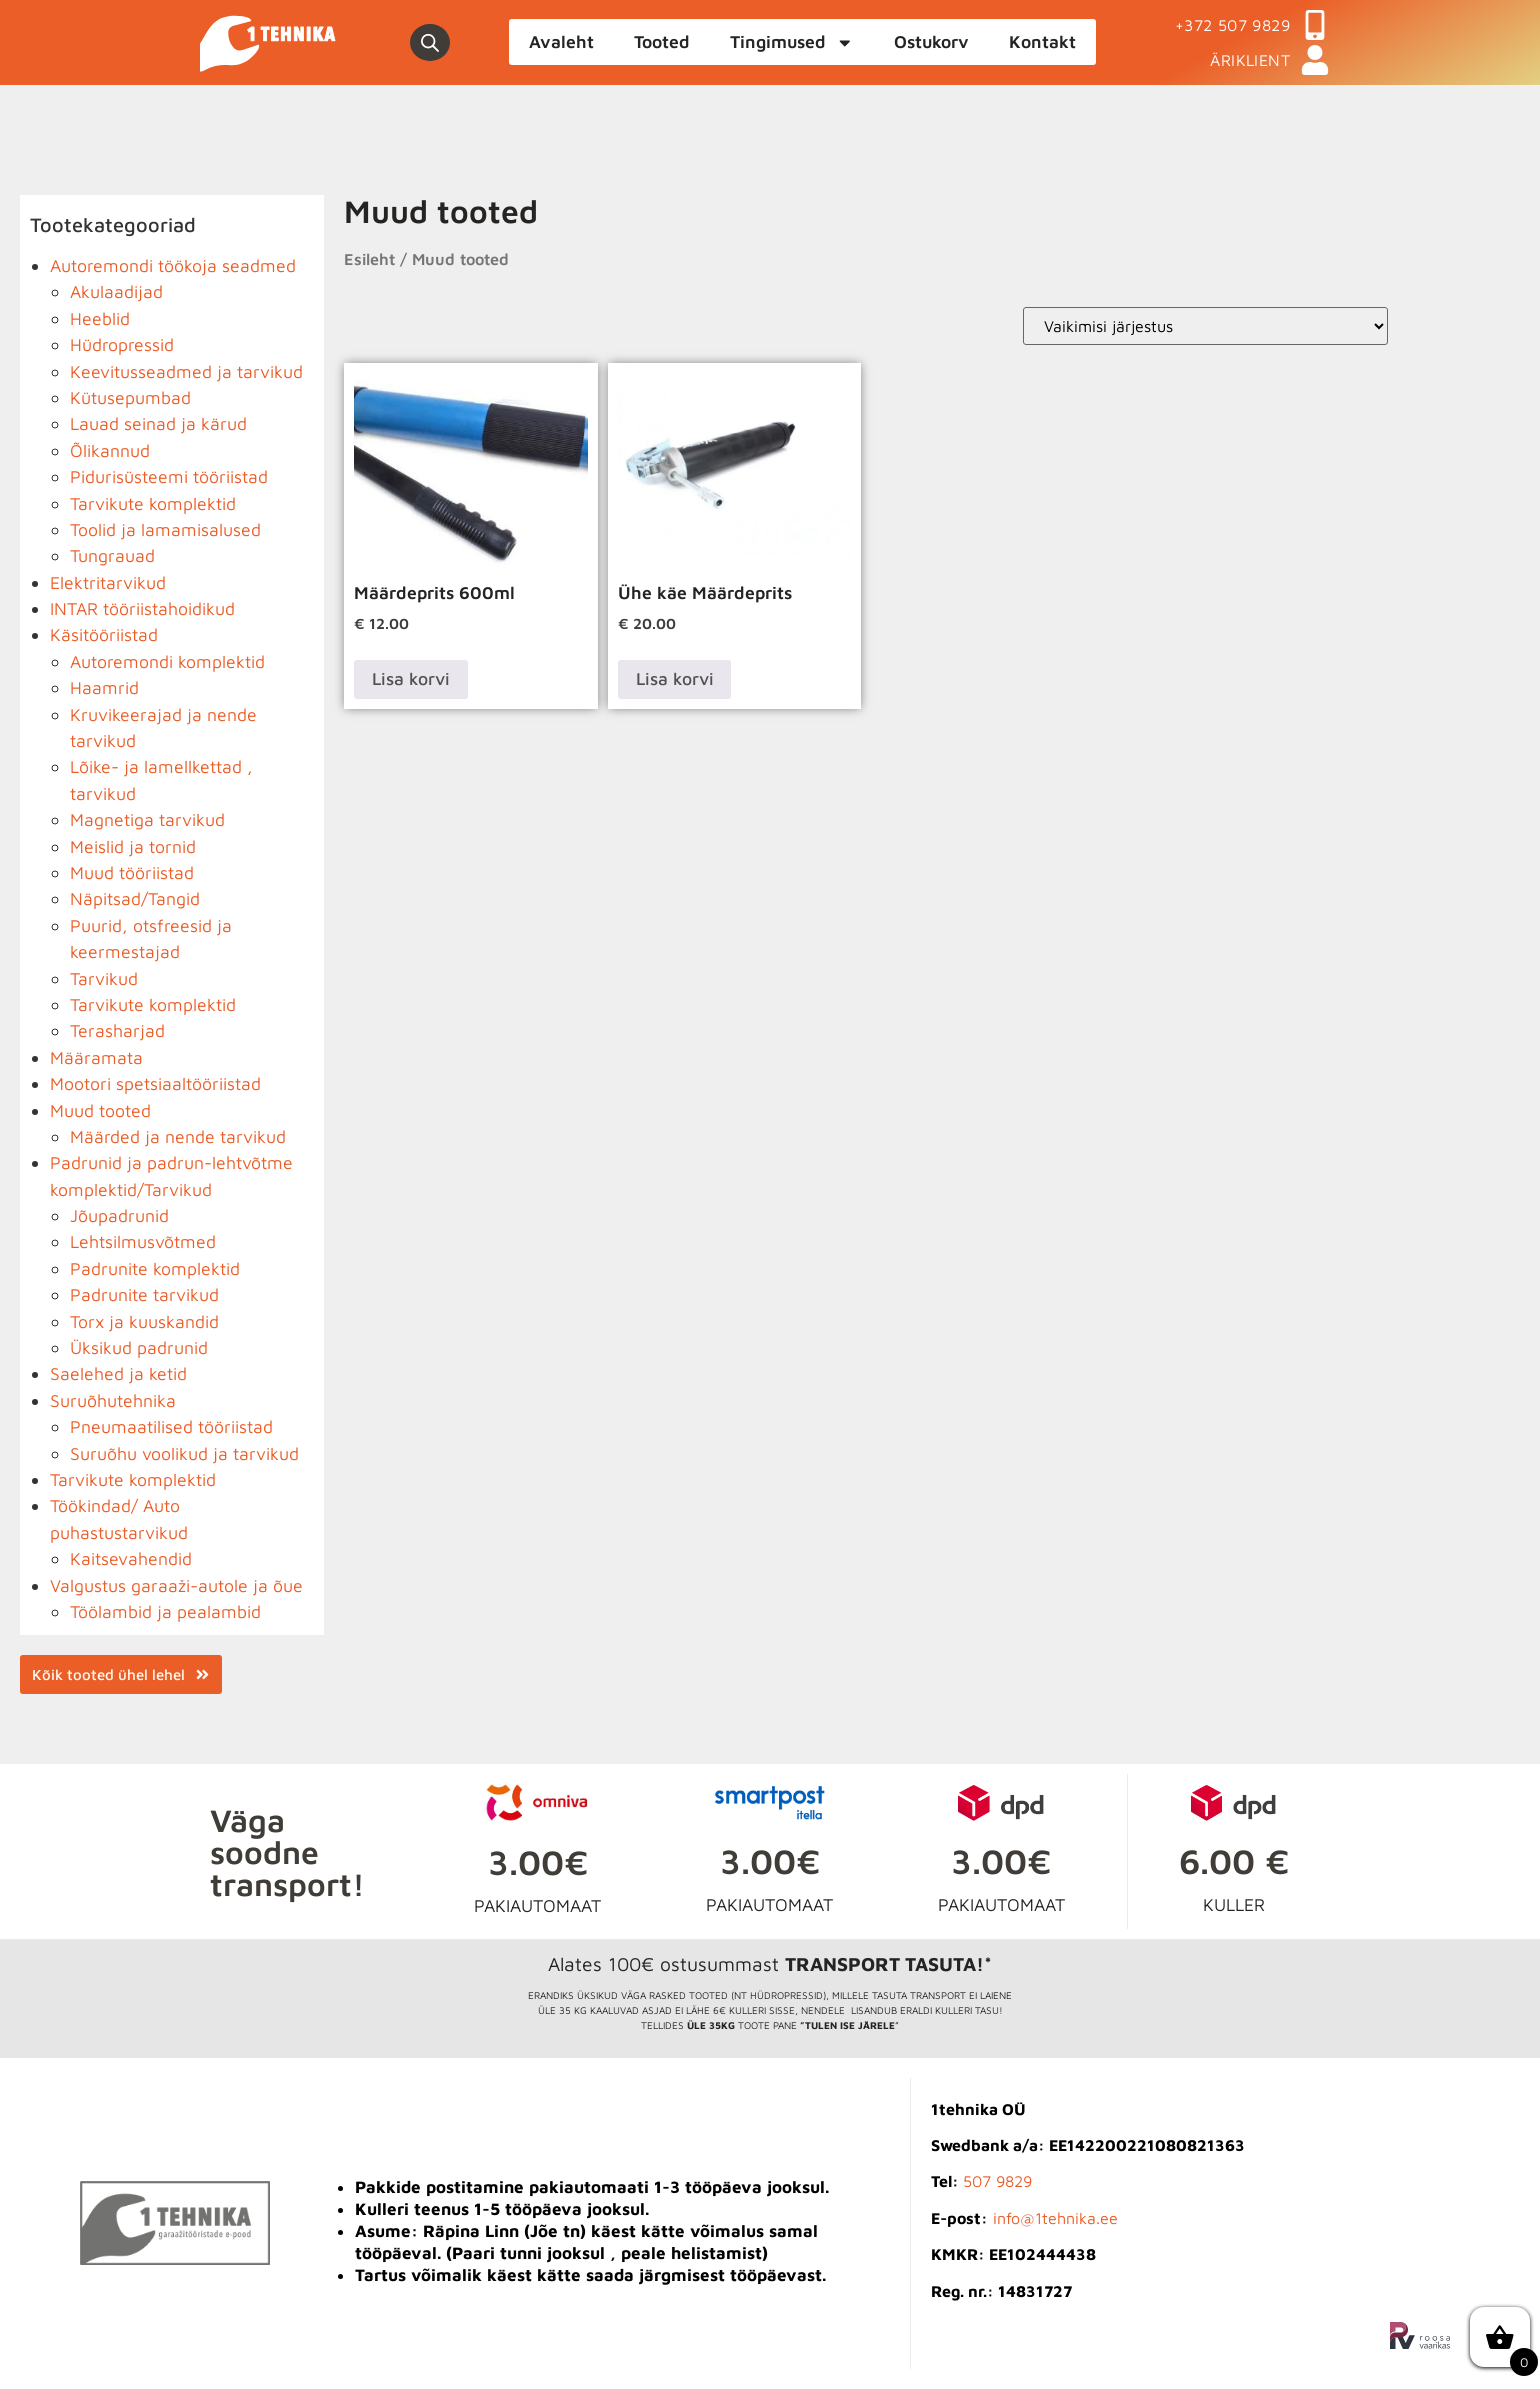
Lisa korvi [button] (411, 678)
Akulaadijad (116, 291)
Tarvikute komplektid (153, 503)
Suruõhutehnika (113, 1400)
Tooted (662, 41)
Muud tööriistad (132, 872)
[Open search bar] (430, 43)
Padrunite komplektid (155, 1268)
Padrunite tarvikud (144, 1294)
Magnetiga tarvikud (147, 819)
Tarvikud (104, 978)
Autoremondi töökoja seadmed (173, 265)
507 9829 (997, 2181)
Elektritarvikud (108, 582)
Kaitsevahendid (131, 1558)
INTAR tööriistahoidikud (142, 608)
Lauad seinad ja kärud (158, 423)
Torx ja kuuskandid (144, 1321)
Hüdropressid (122, 344)
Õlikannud (110, 450)
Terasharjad (117, 1030)
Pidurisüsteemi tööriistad (169, 476)
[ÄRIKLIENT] (1315, 60)
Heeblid (100, 318)
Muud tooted (100, 1110)
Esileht (369, 258)
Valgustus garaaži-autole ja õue (176, 1585)
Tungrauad (112, 555)
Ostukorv (931, 41)
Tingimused (792, 43)
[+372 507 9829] (1315, 25)
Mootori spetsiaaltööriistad (155, 1083)
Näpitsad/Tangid (135, 898)
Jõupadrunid (119, 1215)
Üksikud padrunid (139, 1347)
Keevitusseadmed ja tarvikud (186, 371)
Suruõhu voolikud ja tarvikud (184, 1453)
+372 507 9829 (1232, 25)
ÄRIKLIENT (1250, 60)
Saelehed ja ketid (118, 1373)
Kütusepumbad (130, 397)
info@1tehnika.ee (1055, 2218)
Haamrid (104, 687)
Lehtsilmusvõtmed (143, 1241)
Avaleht (561, 41)
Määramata (96, 1057)
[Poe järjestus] (1205, 326)
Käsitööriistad (104, 634)
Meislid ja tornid (133, 846)
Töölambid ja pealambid (165, 1611)
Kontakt (1042, 41)
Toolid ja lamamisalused (165, 529)
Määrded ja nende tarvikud (178, 1136)
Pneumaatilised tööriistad (171, 1426)
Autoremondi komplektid (167, 661)
